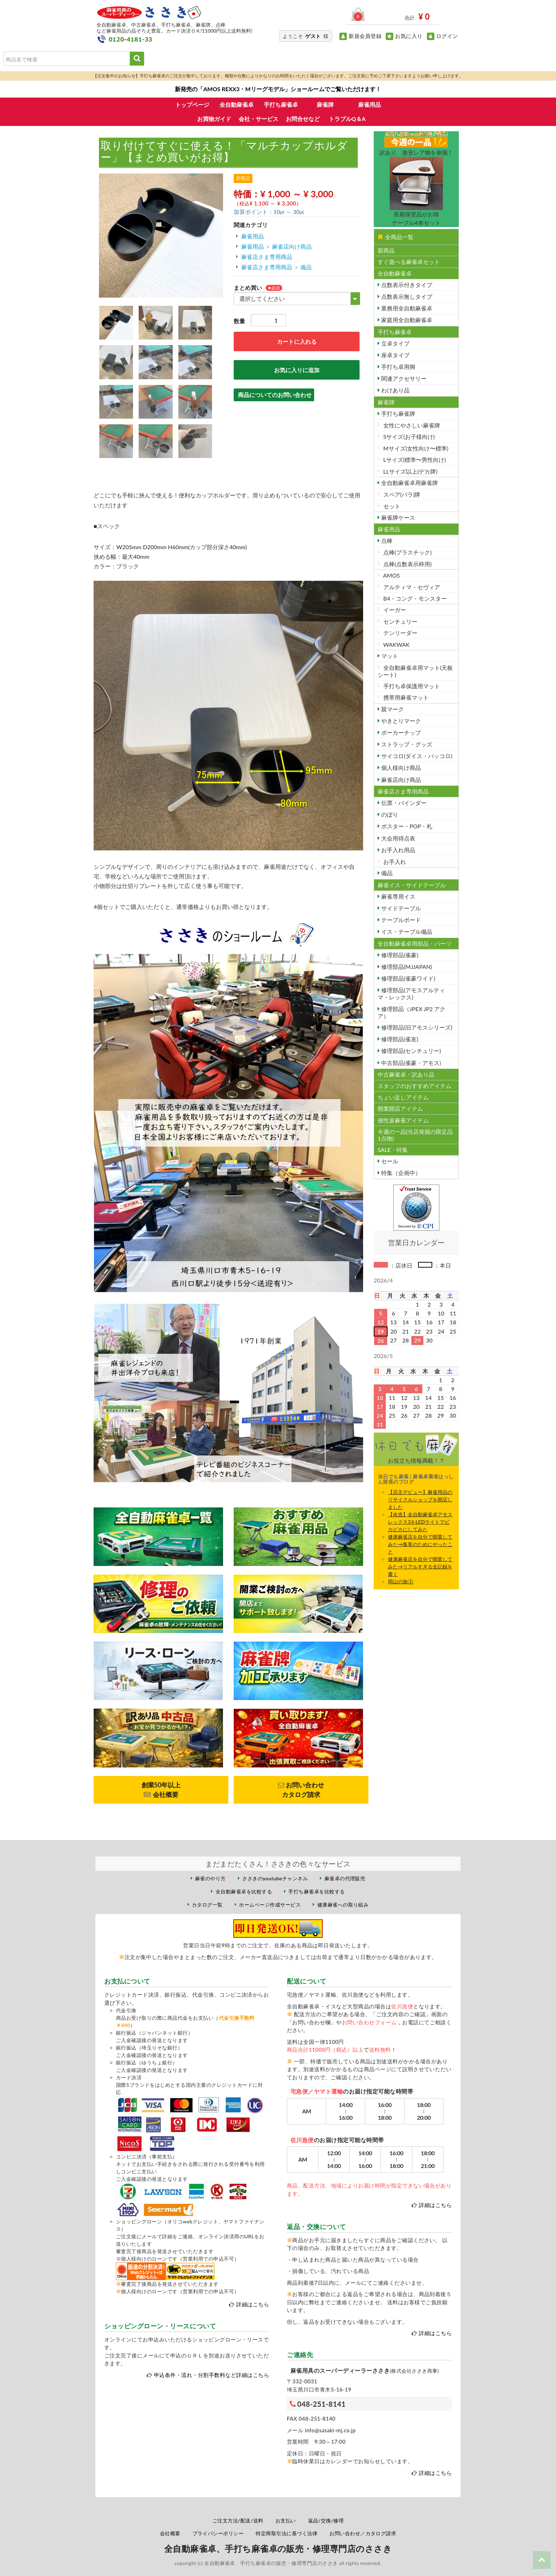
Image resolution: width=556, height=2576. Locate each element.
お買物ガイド (214, 118)
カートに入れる (297, 341)
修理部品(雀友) (399, 1039)
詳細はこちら (252, 2304)
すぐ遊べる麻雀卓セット (409, 261)
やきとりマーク (400, 720)
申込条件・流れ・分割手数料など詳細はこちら (211, 2375)
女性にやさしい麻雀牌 (411, 425)
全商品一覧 (395, 236)
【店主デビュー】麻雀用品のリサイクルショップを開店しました (420, 1499)
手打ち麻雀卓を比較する (316, 1891)
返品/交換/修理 (326, 2520)
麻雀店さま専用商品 (266, 256)
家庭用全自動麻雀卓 (406, 319)
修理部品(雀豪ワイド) (407, 978)
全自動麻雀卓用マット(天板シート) (415, 671)
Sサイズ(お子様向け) (408, 436)
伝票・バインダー (403, 802)
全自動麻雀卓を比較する (244, 1891)
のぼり (389, 814)
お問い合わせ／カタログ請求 (362, 2533)
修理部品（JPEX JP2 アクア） (411, 1012)
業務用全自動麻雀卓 (406, 308)
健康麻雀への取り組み (343, 1905)
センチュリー (399, 621)
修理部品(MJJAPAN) (406, 966)
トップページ (192, 104)
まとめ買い (248, 287)
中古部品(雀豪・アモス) (410, 1062)
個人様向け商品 (400, 767)
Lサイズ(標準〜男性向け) (414, 459)
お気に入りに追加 (296, 369)
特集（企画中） (400, 1172)
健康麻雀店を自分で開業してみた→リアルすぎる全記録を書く (420, 1566)
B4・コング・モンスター (414, 598)
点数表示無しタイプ (406, 296)
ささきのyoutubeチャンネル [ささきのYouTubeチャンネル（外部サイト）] (275, 1878)
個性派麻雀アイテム (403, 1120)
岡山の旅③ (400, 1581)
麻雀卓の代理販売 (345, 1878)
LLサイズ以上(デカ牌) (410, 471)
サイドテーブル (400, 908)
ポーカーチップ (400, 732)
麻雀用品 (369, 104)
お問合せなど (303, 118)
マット (389, 655)
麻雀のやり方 (210, 1878)
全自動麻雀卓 (236, 104)
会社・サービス (258, 118)
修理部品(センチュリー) (410, 1050)
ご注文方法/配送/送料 (237, 2520)
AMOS (391, 575)
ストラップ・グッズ (406, 744)
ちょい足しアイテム (403, 1097)
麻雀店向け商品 (292, 246)
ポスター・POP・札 (406, 826)
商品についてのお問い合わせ (275, 394)
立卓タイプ (395, 343)
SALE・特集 (393, 1149)
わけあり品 (395, 390)
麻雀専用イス (397, 896)
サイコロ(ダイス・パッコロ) (416, 755)
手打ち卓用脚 (397, 366)
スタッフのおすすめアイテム (414, 1085)
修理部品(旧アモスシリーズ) (416, 1027)
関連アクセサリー (403, 378)
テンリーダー (399, 632)
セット (391, 506)
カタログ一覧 (207, 1905)
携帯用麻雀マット (405, 697)
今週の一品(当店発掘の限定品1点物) (415, 1135)
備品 (306, 267)
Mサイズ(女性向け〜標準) (415, 448)
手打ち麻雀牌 (397, 413)
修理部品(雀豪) (399, 954)
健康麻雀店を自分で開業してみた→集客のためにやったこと (420, 1544)
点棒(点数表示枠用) (407, 564)
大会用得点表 (397, 838)
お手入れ (394, 861)
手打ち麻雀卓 (281, 104)
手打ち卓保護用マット (411, 686)
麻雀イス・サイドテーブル (412, 885)
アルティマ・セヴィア (411, 587)
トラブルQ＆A (347, 118)
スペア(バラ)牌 (401, 494)
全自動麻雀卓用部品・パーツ (414, 943)
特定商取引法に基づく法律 (286, 2533)
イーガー (394, 609)
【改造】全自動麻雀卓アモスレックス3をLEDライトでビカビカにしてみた (420, 1521)
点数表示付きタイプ (406, 284)
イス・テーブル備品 (406, 931)
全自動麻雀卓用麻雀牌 (409, 482)
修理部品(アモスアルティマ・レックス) (411, 993)
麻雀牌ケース (397, 517)
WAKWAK (396, 644)
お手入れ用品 (397, 849)
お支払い (286, 2520)
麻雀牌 (325, 104)
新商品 (386, 250)
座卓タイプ (395, 355)
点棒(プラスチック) (407, 552)
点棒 (386, 540)
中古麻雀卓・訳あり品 (406, 1074)
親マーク (392, 709)
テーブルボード (400, 919)
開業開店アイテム (400, 1108)
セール (389, 1161)
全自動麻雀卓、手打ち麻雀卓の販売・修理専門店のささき (278, 2548)
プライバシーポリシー (218, 2533)
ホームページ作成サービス (270, 1905)
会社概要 (170, 2533)
